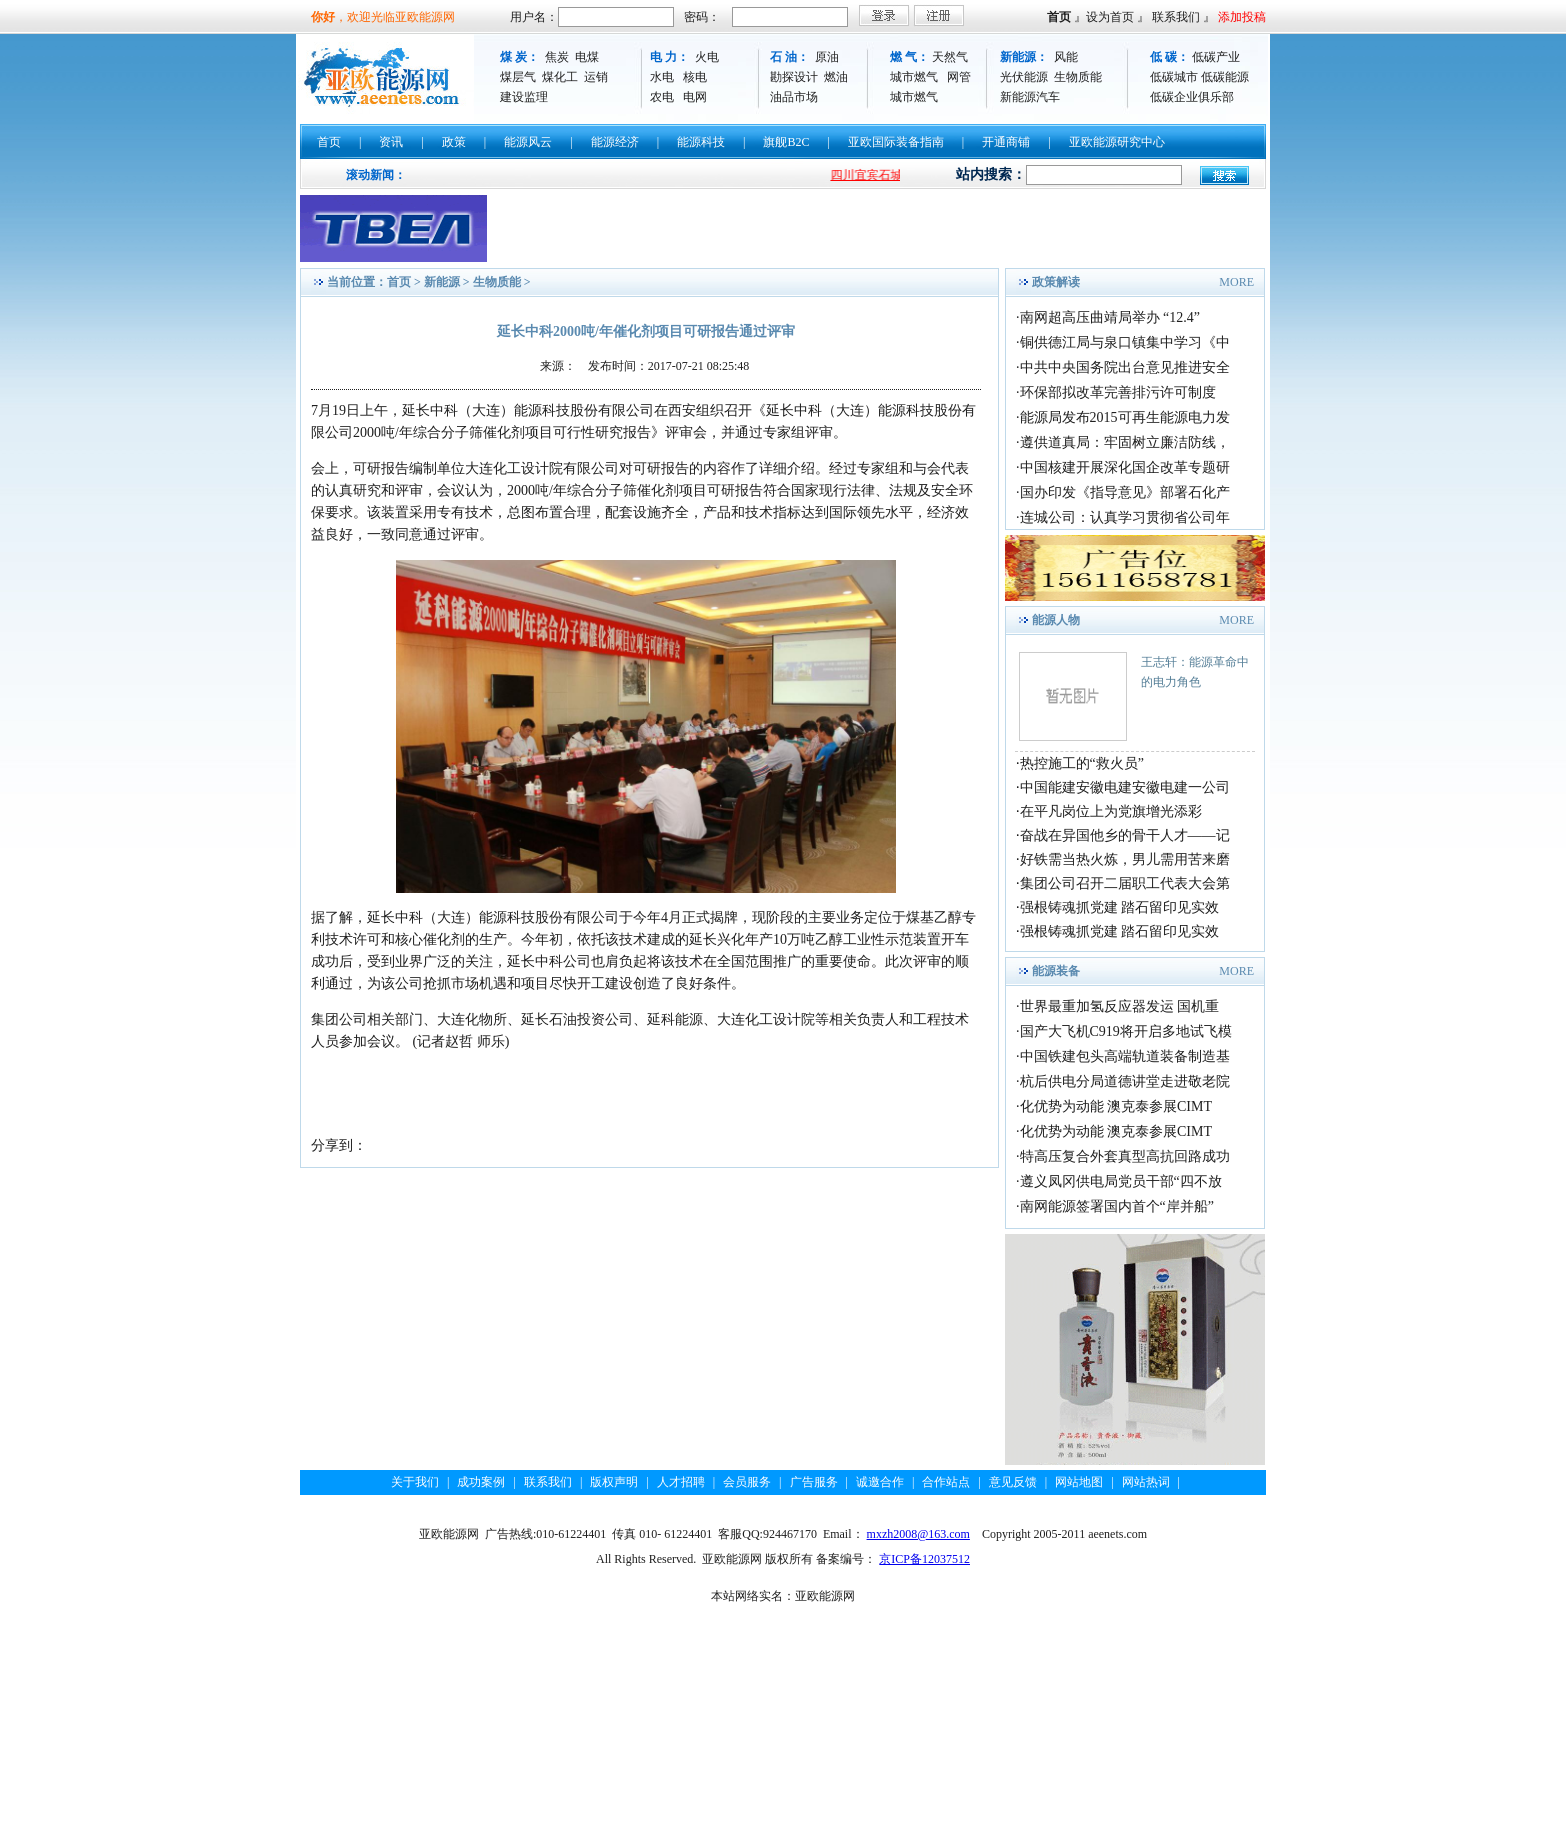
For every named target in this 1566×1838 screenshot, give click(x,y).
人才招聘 (681, 1482)
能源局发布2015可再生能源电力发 (1125, 417)
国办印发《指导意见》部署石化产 (1125, 492)
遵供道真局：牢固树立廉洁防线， (1125, 442)
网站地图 (1079, 1482)
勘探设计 (794, 77)
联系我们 (1176, 17)
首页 (1059, 17)
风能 (1066, 57)
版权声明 (614, 1482)
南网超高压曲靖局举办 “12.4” (1110, 317)
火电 (707, 57)
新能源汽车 (1030, 97)
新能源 (442, 282)
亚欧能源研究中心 (1117, 142)
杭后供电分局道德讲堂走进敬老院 (1125, 1081)
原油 (827, 57)
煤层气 (518, 77)
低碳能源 (1225, 77)
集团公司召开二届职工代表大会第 (1125, 883)
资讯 (391, 142)
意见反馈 (1013, 1482)
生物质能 (1078, 77)
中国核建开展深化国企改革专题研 (1125, 467)
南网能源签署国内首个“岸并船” (1117, 1206)
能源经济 (615, 142)
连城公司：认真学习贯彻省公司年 (1125, 517)
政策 (454, 142)
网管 (959, 77)
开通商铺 (1006, 142)
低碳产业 (1216, 57)
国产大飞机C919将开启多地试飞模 (1126, 1031)
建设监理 (524, 97)
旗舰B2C (786, 142)
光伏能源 (1024, 77)
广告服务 (814, 1482)
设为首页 (1110, 17)
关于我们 (415, 1482)
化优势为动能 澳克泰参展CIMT (1116, 1106)
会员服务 (747, 1482)
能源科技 (701, 142)
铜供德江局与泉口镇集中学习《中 (1125, 342)
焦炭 (557, 57)
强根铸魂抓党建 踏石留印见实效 (1120, 907)
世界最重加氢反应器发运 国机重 (1120, 1006)
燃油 (836, 77)
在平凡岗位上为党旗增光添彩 (1111, 811)
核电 (695, 77)
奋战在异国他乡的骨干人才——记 (1125, 835)
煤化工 (560, 77)
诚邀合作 (880, 1482)
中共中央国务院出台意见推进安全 (1125, 367)
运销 (596, 77)
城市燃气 (914, 77)
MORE (1236, 282)
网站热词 (1146, 1482)
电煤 (587, 57)
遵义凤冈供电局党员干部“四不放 (1121, 1181)
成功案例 (481, 1482)
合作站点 (946, 1482)
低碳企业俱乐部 (1192, 97)
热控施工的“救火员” (1082, 763)
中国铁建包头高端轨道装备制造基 (1125, 1056)
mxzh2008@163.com (918, 1534)
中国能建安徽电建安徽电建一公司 (1125, 787)
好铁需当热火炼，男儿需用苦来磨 (1125, 859)
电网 (695, 97)
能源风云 (528, 142)
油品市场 (794, 97)
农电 (662, 97)
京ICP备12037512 (924, 1559)
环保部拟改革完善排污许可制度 (1118, 392)
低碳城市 (1174, 77)
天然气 (950, 57)
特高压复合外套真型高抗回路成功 (1125, 1156)
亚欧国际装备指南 (896, 142)
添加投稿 (1242, 17)
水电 (662, 77)
